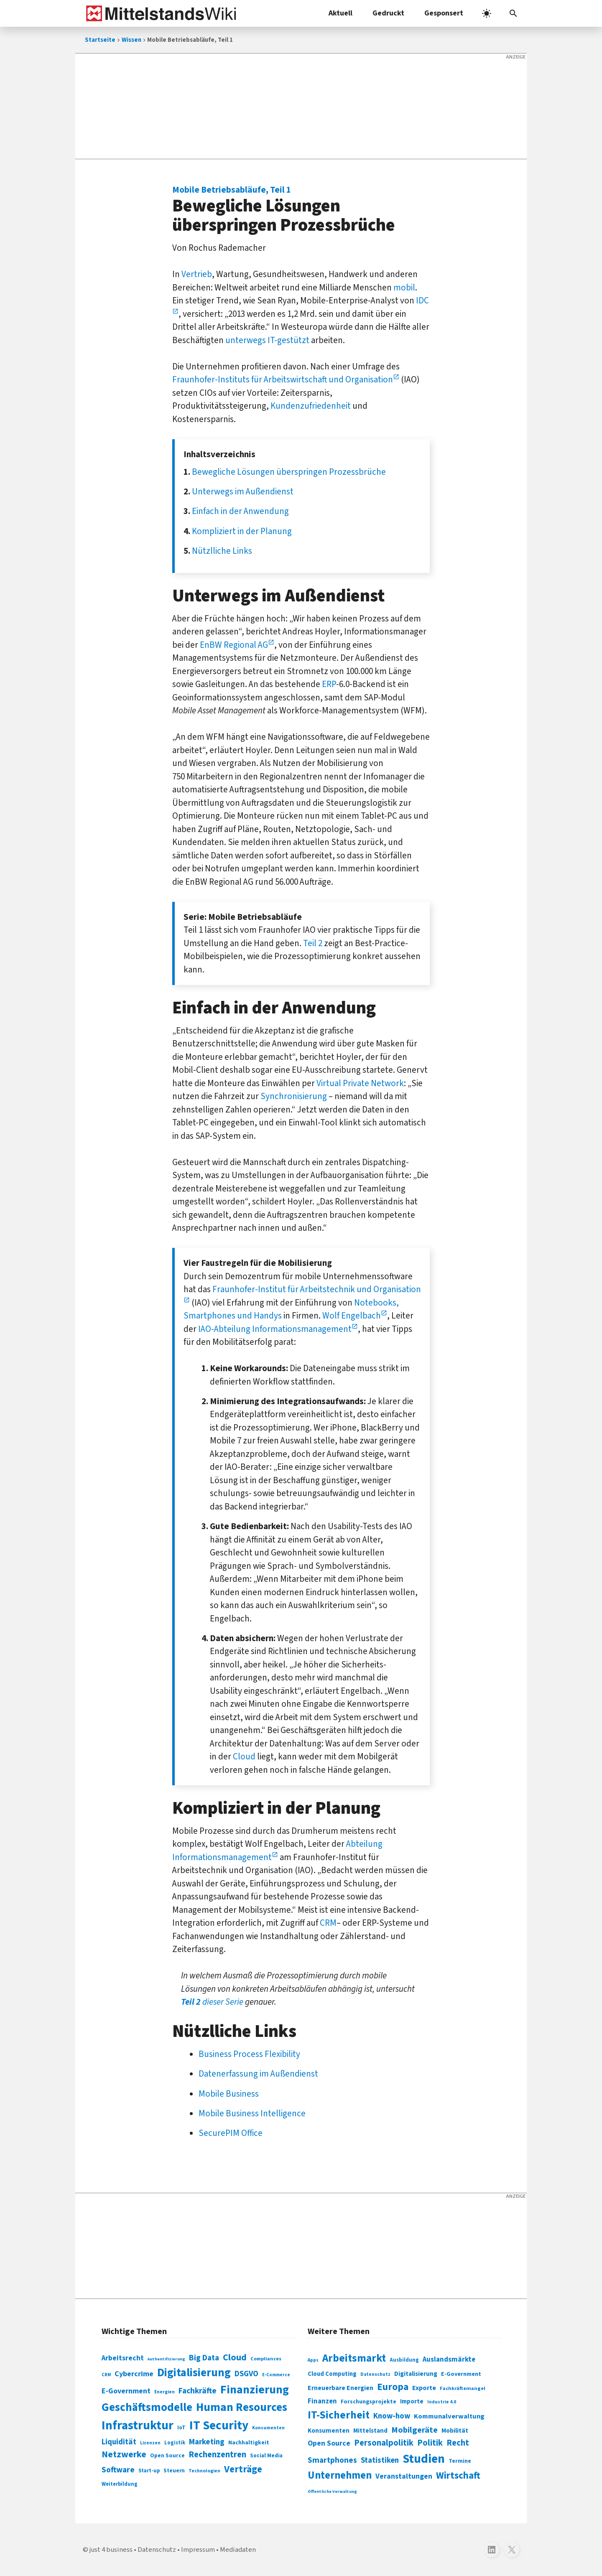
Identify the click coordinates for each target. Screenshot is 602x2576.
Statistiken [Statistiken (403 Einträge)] (380, 2460)
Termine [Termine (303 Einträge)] (460, 2461)
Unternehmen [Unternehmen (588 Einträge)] (340, 2475)
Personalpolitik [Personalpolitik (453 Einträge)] (383, 2443)
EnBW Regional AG (234, 645)
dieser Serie (212, 2002)
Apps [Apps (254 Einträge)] (313, 2360)
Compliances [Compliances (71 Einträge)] (265, 2358)
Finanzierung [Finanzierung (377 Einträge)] (254, 2389)
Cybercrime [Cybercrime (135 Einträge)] (134, 2373)
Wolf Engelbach (351, 1315)
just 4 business (111, 2550)
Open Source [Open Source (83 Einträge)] (167, 2455)
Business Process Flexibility (249, 2054)
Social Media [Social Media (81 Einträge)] (266, 2455)
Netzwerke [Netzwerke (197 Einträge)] (124, 2454)
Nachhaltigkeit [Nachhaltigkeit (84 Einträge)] (248, 2443)
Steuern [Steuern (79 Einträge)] (174, 2470)
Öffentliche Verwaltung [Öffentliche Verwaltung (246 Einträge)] (332, 2491)
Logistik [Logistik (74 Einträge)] (174, 2442)
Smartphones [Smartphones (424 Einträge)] (332, 2460)
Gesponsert (443, 13)
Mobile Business (229, 2093)
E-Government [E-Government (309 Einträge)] (461, 2374)
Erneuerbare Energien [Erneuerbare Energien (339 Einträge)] (340, 2388)
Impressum (198, 2550)
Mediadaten (238, 2550)
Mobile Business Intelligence (252, 2113)
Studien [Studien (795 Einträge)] (424, 2459)
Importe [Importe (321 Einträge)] (411, 2401)
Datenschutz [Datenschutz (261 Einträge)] (375, 2374)
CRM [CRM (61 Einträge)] (106, 2375)
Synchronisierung (293, 1096)
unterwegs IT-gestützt (267, 340)
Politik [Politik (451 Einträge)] (430, 2443)
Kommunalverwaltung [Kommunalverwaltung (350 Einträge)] (449, 2416)
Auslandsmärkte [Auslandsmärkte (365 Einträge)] (449, 2360)
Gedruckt (388, 13)
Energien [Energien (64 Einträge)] (164, 2392)
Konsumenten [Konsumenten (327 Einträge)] (328, 2430)
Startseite (100, 40)
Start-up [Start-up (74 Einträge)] (149, 2470)
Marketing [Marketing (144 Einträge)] (206, 2442)
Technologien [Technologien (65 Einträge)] (204, 2470)
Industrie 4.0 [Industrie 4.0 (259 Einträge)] (441, 2401)
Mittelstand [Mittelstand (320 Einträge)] (370, 2430)
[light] (486, 13)
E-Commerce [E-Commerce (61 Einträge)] (276, 2375)
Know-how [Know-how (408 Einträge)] (391, 2416)
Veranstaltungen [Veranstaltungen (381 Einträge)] (403, 2476)
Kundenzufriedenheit (310, 406)
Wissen (131, 40)
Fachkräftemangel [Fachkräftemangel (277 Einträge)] (462, 2388)
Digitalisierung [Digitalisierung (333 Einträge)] (415, 2373)
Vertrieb (196, 274)
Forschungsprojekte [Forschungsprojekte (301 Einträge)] (368, 2402)
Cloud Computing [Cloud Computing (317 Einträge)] (332, 2374)
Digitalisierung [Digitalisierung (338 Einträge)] (194, 2373)
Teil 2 (312, 943)
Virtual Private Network (360, 1083)
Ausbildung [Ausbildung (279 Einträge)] (404, 2360)
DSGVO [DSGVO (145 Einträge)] (246, 2374)
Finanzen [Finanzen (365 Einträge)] (322, 2401)
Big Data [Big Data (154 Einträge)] (204, 2358)
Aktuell (340, 13)
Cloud (244, 1756)
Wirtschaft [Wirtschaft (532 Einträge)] (458, 2475)
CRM (328, 1923)
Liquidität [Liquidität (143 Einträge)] (119, 2442)
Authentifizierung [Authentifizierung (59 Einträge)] (166, 2359)
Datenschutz (157, 2550)
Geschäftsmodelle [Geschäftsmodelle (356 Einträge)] (147, 2407)
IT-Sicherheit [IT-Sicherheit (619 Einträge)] (339, 2415)
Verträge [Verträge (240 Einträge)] (243, 2469)
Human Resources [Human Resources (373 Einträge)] (241, 2407)
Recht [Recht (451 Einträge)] (457, 2443)
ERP (329, 684)
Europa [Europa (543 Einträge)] (392, 2387)
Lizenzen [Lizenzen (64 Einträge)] (150, 2443)
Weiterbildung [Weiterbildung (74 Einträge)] (120, 2484)
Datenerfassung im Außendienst (258, 2073)
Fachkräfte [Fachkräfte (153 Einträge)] (198, 2391)
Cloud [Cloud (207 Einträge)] (235, 2357)
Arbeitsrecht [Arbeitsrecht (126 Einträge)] (123, 2358)
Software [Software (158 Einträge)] (118, 2470)
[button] (513, 13)
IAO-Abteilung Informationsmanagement (275, 1329)
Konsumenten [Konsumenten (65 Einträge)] (268, 2427)
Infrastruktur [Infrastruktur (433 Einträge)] (137, 2425)
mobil (404, 287)
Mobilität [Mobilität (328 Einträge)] (454, 2430)
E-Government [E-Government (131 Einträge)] (126, 2391)
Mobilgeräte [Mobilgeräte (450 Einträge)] (414, 2430)
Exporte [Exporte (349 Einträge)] (424, 2388)
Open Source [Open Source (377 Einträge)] (329, 2443)
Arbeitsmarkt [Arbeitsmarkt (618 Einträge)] (354, 2358)
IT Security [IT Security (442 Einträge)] (218, 2425)
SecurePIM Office (231, 2133)
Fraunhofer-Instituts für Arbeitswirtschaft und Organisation (282, 379)
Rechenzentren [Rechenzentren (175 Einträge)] (217, 2455)
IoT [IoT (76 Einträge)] (181, 2427)
